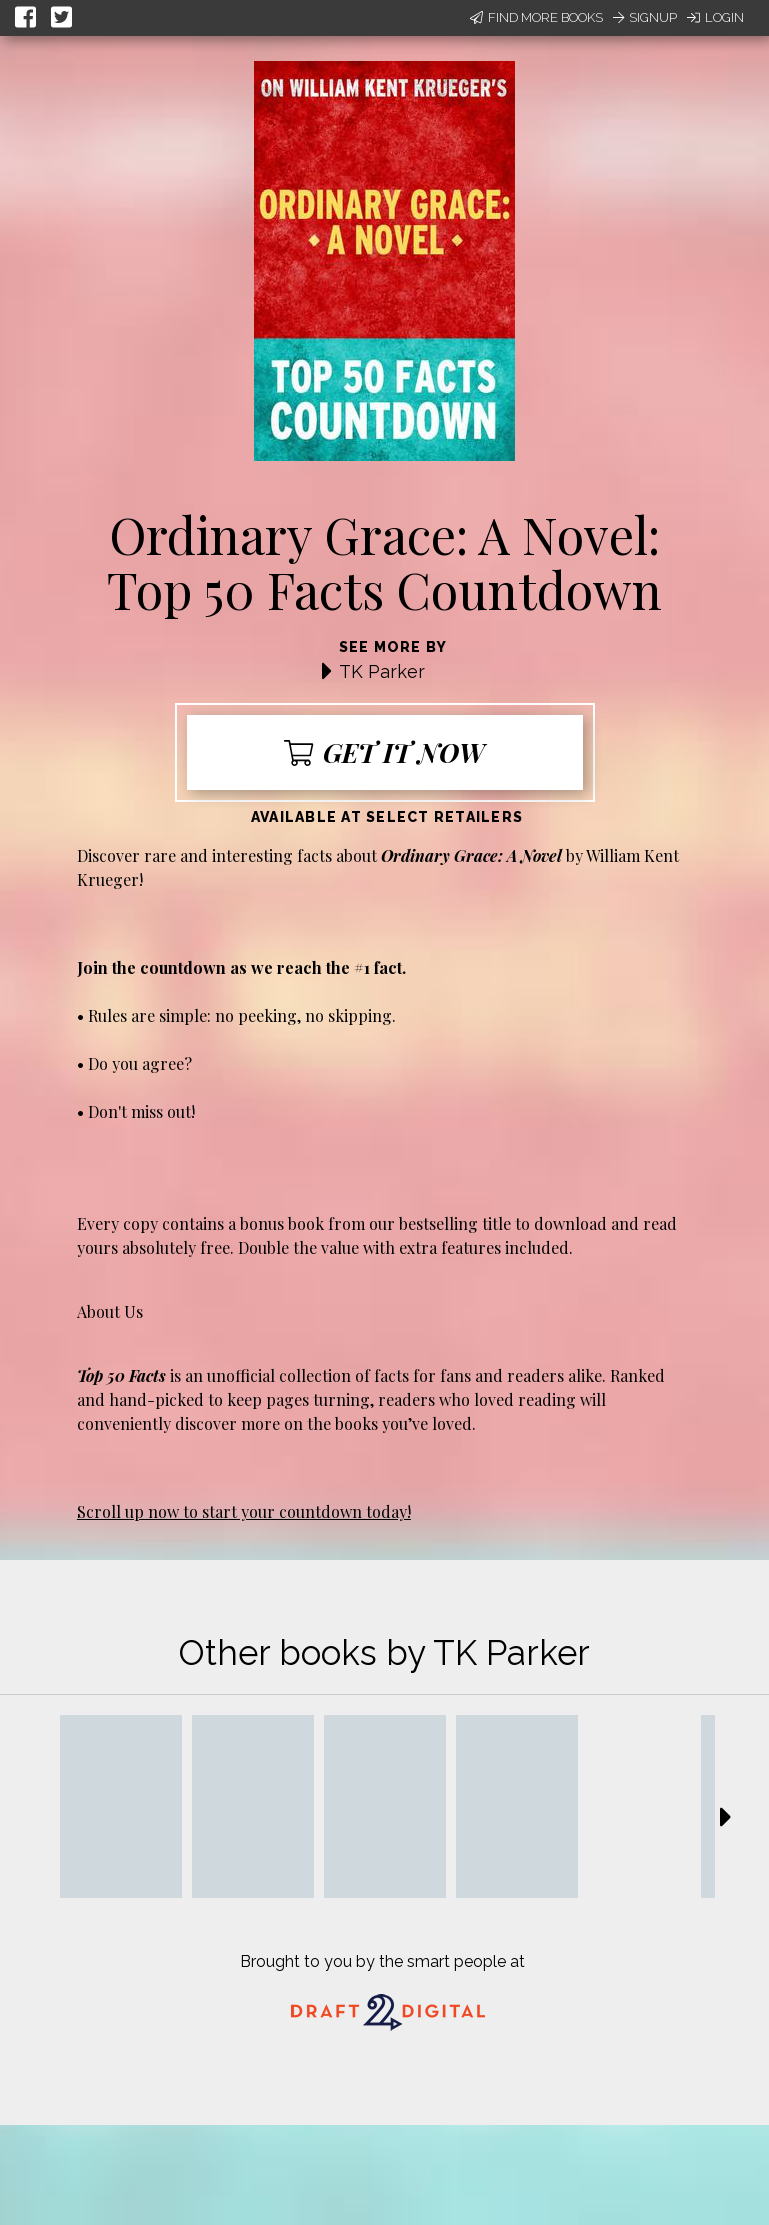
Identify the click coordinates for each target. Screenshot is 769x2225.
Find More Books (536, 17)
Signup (645, 17)
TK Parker (382, 671)
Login (715, 17)
